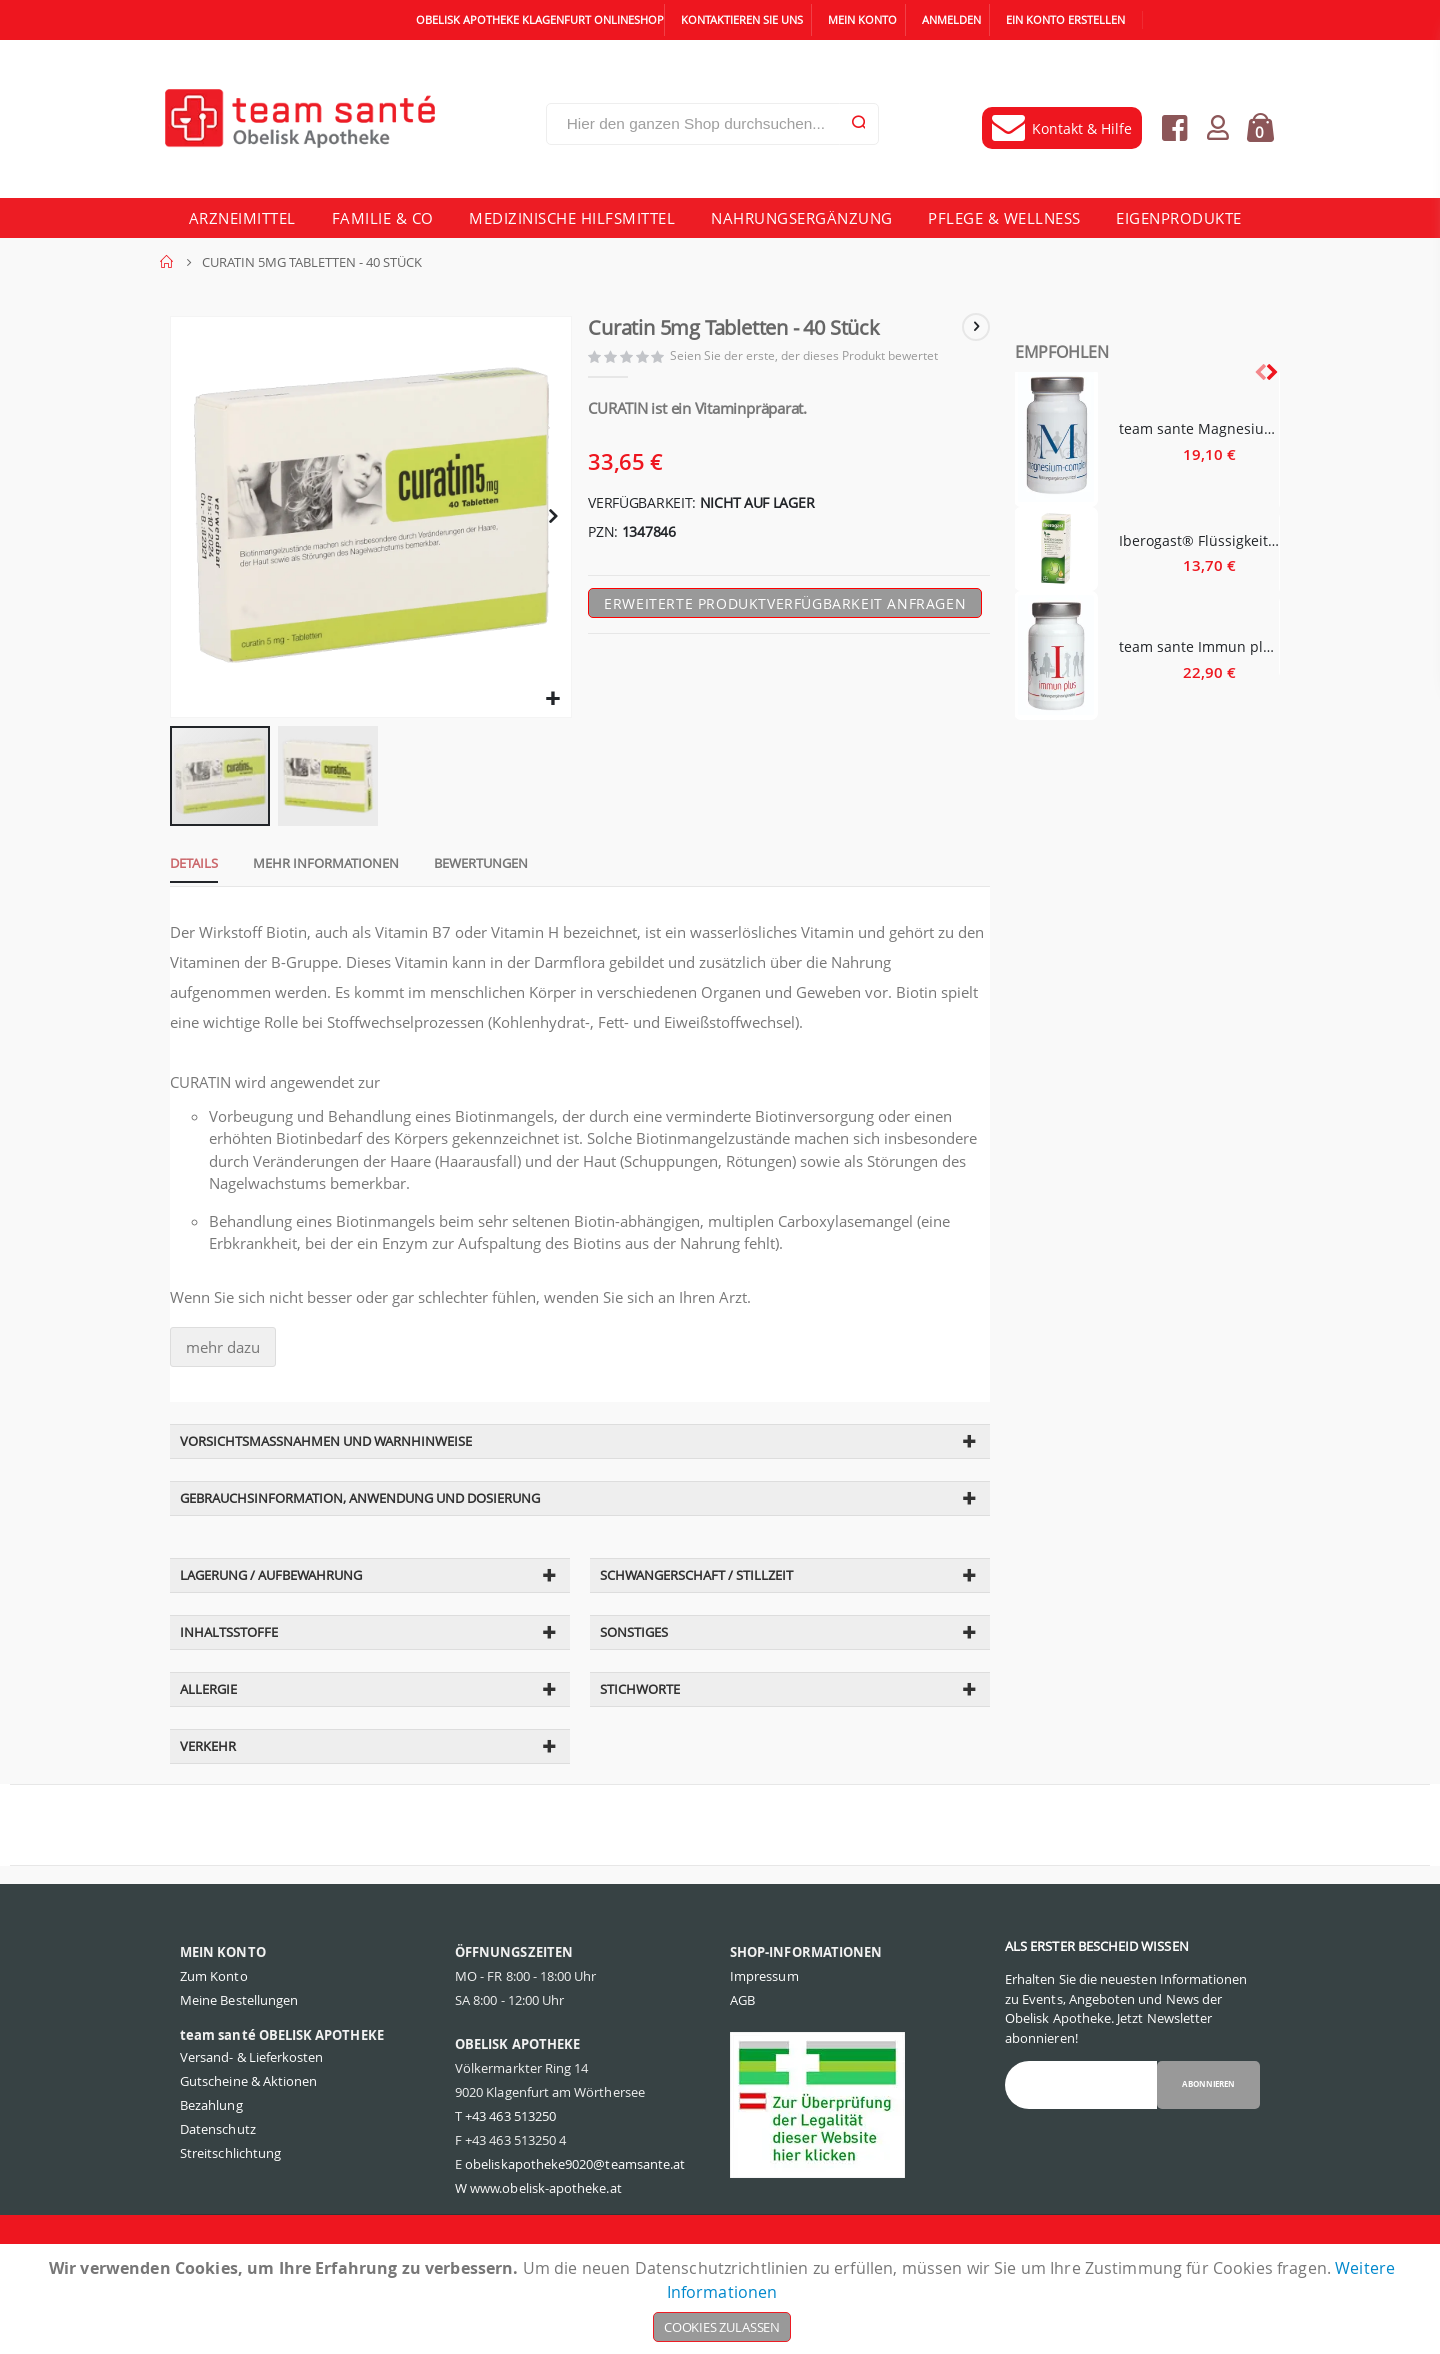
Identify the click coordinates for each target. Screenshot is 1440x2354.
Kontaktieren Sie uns (742, 19)
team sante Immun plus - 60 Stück (1199, 646)
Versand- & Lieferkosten (252, 2110)
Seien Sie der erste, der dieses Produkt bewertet (809, 358)
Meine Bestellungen (239, 2053)
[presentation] (1271, 372)
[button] (550, 706)
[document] (722, 2299)
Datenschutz (218, 2182)
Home (167, 262)
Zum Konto (214, 2029)
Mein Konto (862, 19)
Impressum (764, 2029)
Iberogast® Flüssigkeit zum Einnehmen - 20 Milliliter (1199, 540)
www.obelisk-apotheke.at (546, 2241)
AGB (742, 2053)
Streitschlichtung (230, 2206)
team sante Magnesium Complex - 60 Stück (1199, 428)
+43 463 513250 (510, 2169)
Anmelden (951, 19)
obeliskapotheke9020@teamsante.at (575, 2217)
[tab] (184, 873)
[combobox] (712, 124)
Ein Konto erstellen (1065, 19)
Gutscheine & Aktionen (248, 2134)
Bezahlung (211, 2158)
